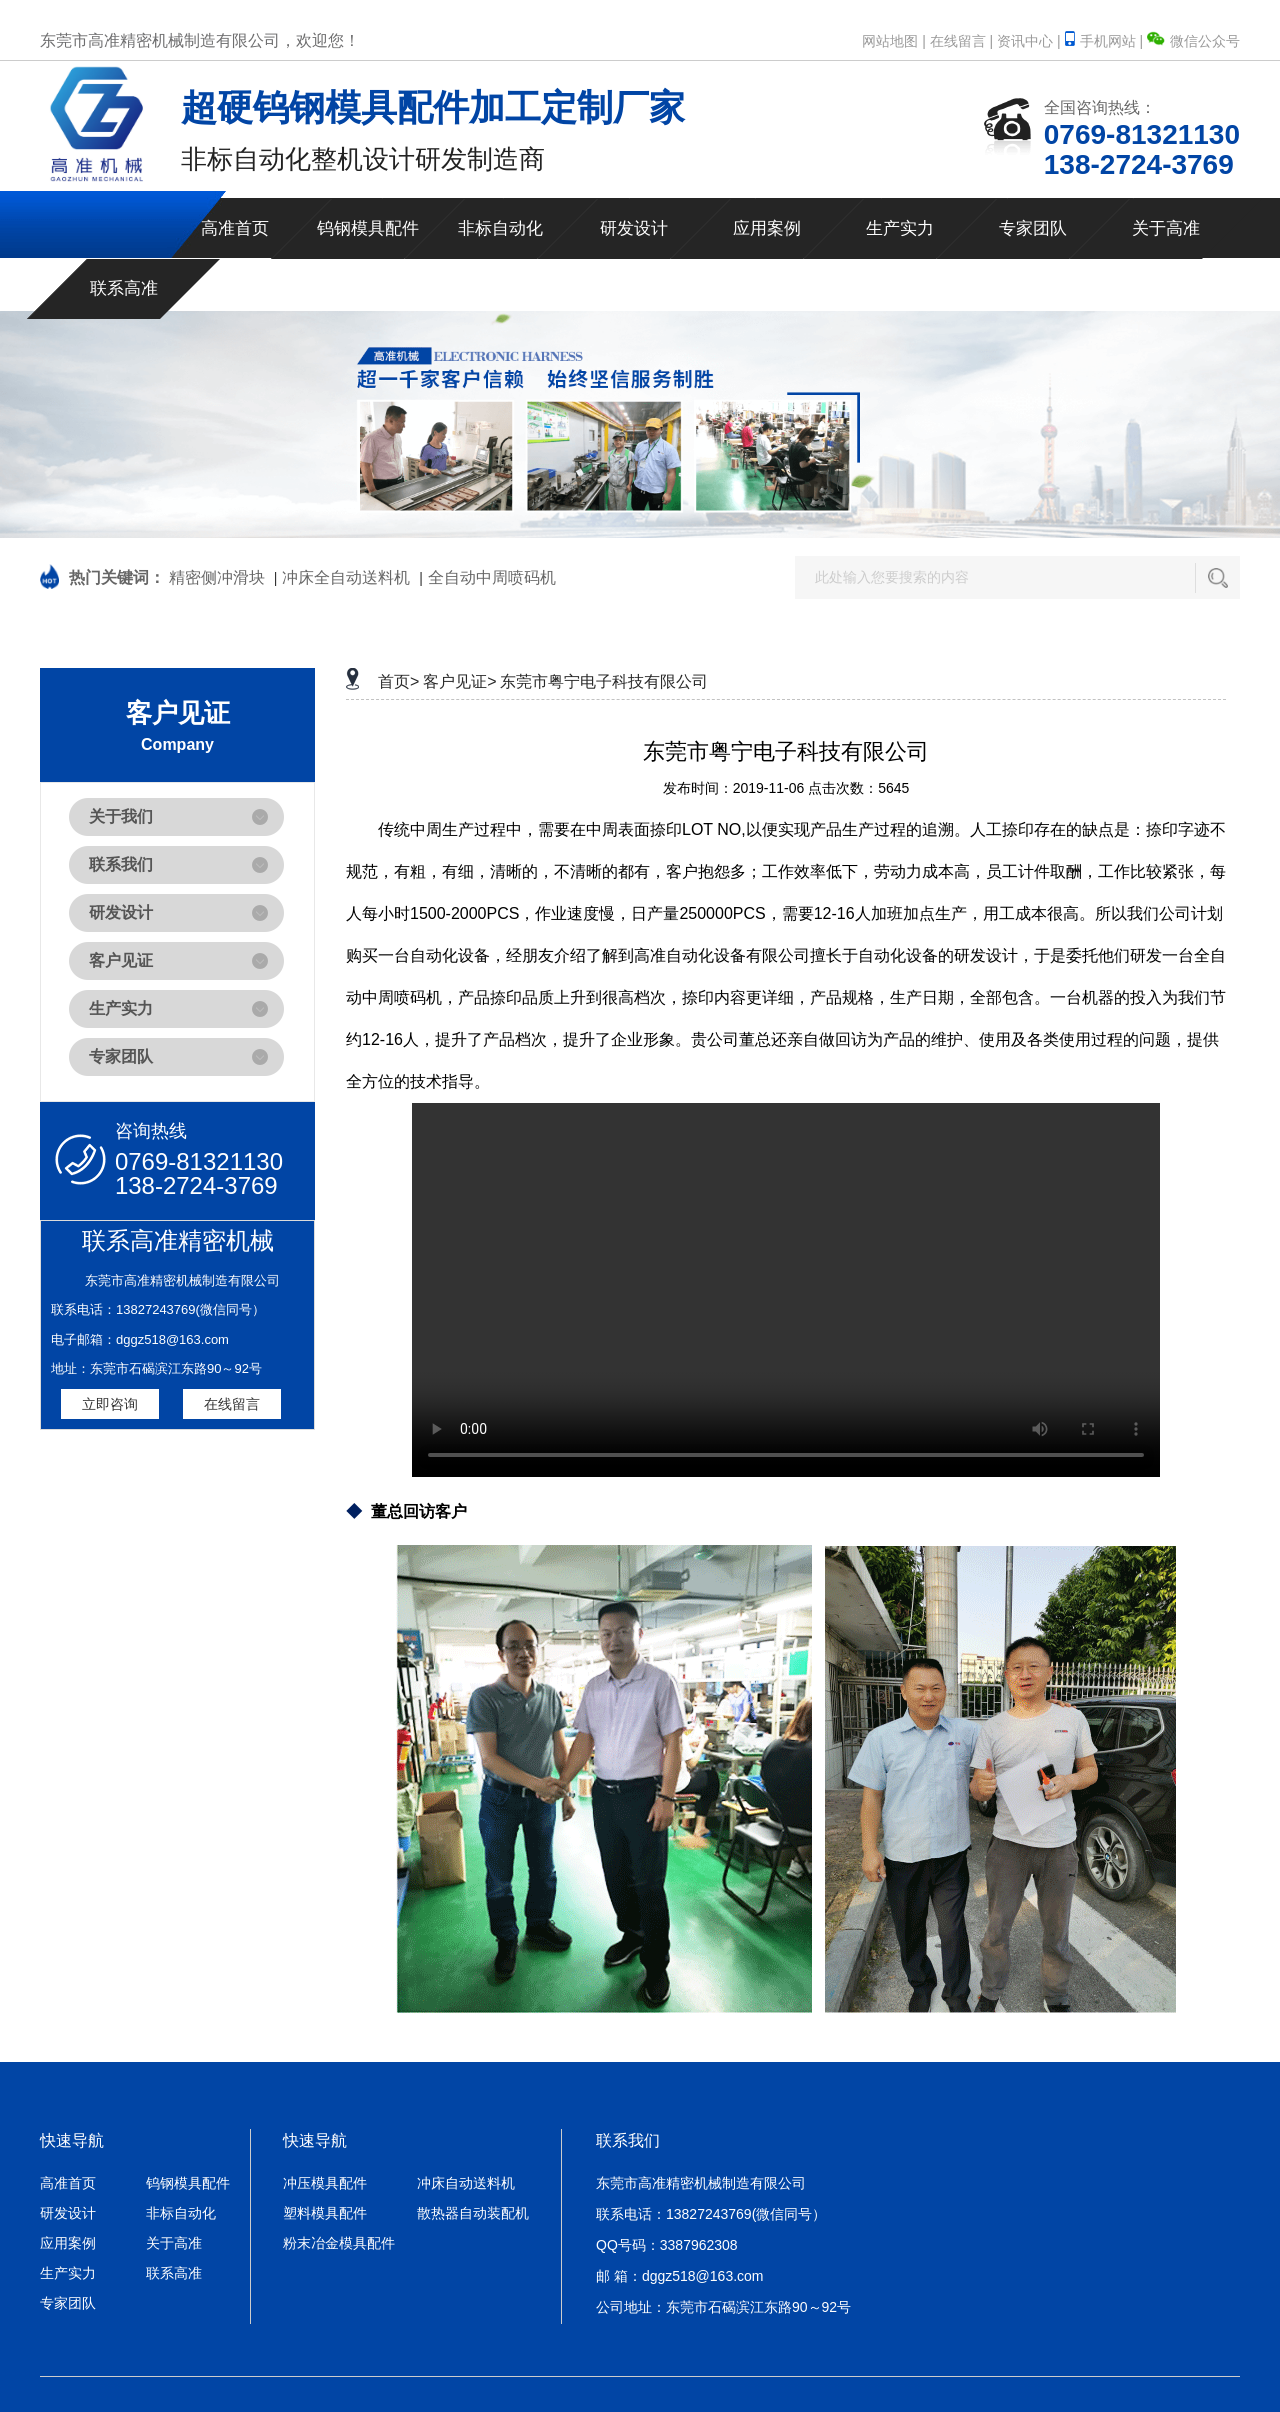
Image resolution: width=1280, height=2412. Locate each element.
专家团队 (1033, 228)
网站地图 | (894, 41)
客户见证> (459, 681)
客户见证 (121, 960)
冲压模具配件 (325, 2183)
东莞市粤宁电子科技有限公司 (604, 681)
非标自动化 (500, 228)
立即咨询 (110, 1404)
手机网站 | (1106, 41)
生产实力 (900, 228)
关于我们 (121, 816)
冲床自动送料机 (466, 2183)
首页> (398, 681)
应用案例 (767, 228)
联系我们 (121, 864)
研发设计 (634, 228)
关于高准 (1166, 228)
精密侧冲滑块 (217, 577)
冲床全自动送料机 (346, 577)
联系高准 (124, 288)
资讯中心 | (1029, 41)
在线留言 (232, 1404)
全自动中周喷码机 (492, 577)
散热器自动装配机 (473, 2213)
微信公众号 (1193, 41)
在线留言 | (962, 41)
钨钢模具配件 (368, 228)
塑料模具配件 (325, 2213)
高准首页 (235, 228)
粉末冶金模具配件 (339, 2243)
